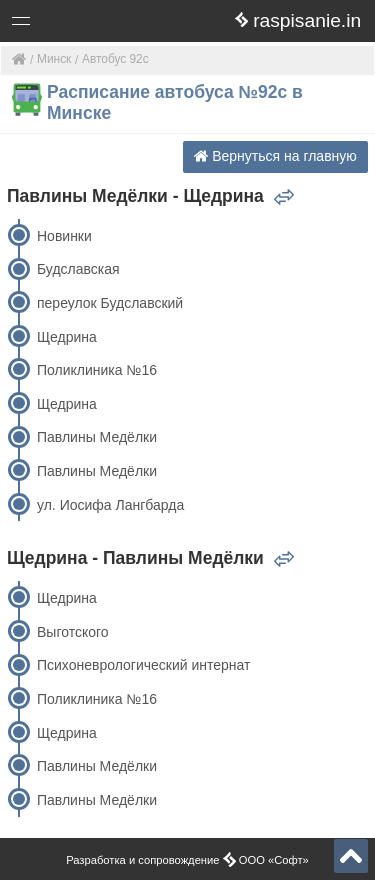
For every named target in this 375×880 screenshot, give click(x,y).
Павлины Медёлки (97, 437)
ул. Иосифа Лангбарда (110, 505)
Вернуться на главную (275, 156)
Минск (54, 59)
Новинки (64, 236)
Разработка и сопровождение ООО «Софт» (187, 860)
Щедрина (67, 337)
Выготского (73, 632)
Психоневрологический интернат (144, 665)
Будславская (78, 269)
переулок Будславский (110, 303)
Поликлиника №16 (97, 370)
